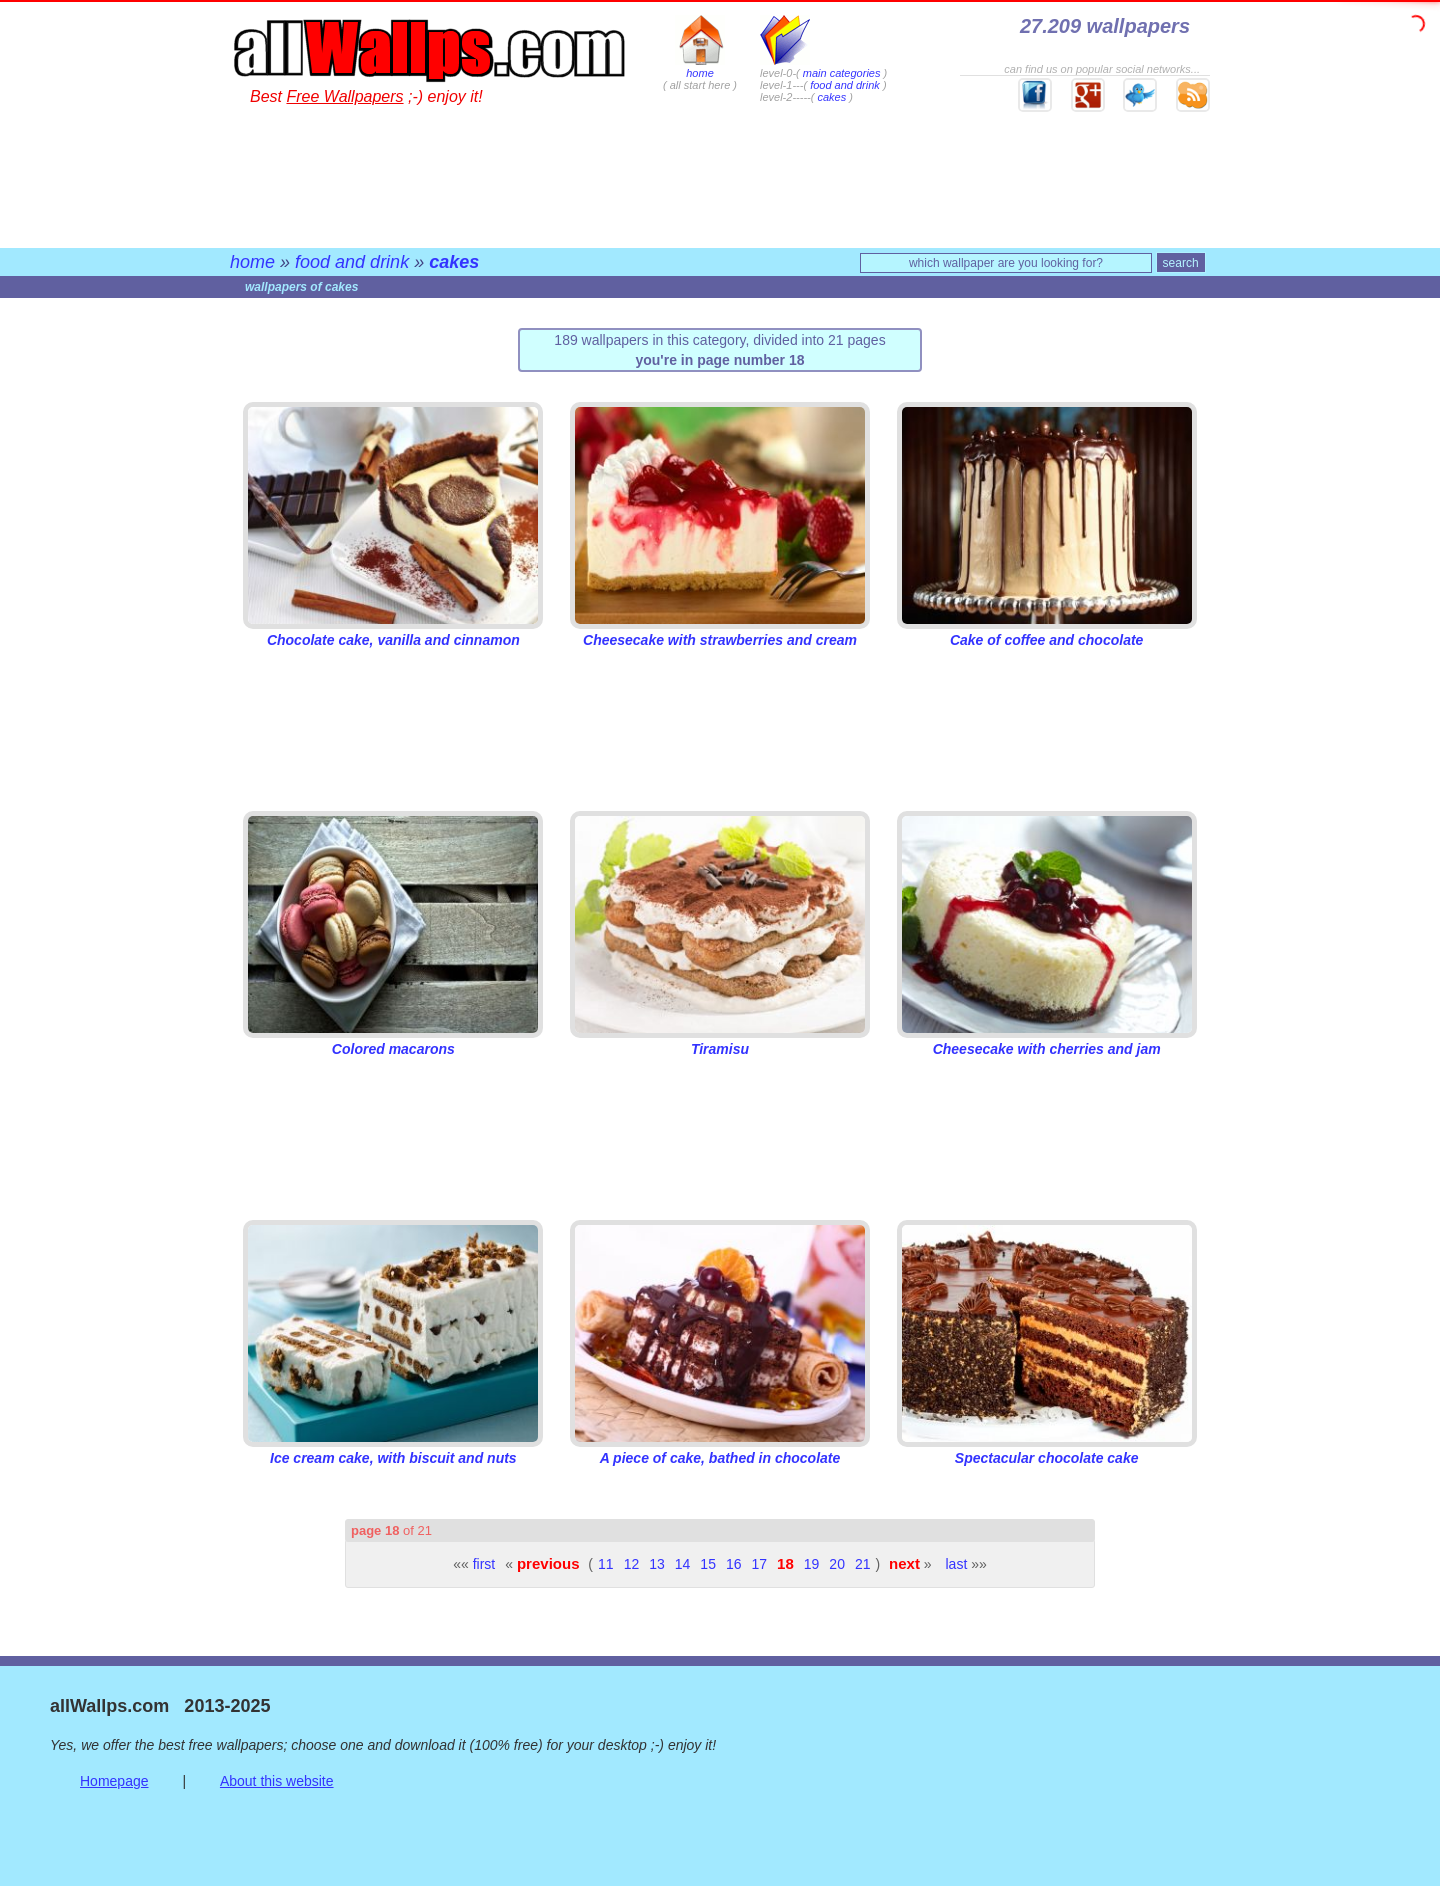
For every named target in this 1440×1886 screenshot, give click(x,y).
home (700, 67)
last (957, 1564)
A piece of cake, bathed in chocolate (720, 1450)
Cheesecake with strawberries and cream (720, 632)
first (484, 1564)
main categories (842, 73)
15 (708, 1564)
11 (606, 1564)
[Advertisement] (720, 175)
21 (863, 1564)
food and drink (845, 85)
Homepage (114, 1781)
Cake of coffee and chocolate (1047, 632)
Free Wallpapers (344, 96)
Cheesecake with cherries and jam (1047, 1041)
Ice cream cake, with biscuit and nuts (393, 1450)
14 (683, 1564)
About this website (277, 1781)
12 (632, 1564)
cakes (831, 97)
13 (657, 1564)
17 (760, 1564)
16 (734, 1564)
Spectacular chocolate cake (1047, 1450)
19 (812, 1564)
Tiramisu (720, 1041)
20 (837, 1564)
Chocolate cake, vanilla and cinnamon (393, 632)
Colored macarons (393, 1041)
